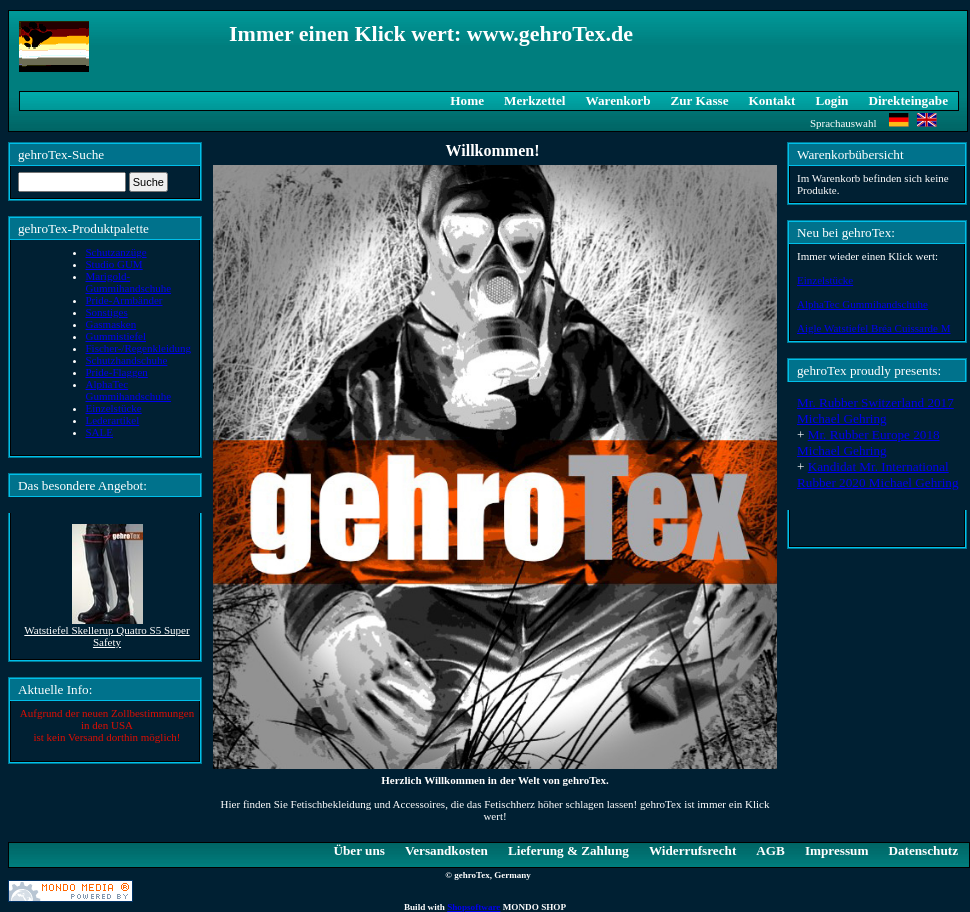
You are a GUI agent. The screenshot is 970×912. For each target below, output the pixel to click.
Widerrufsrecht (692, 850)
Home (467, 100)
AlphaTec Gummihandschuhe (862, 304)
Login (831, 100)
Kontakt (772, 100)
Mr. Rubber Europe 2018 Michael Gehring (868, 442)
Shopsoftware (473, 907)
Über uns (358, 850)
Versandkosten (446, 850)
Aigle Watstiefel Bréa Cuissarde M (873, 328)
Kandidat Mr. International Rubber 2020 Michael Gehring (878, 474)
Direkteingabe (908, 100)
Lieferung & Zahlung (568, 850)
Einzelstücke (825, 280)
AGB (770, 850)
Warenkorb (618, 100)
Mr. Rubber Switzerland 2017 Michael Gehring (875, 410)
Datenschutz (923, 850)
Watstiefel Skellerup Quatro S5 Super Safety (106, 636)
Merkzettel (535, 100)
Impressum (837, 850)
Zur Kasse (699, 100)
